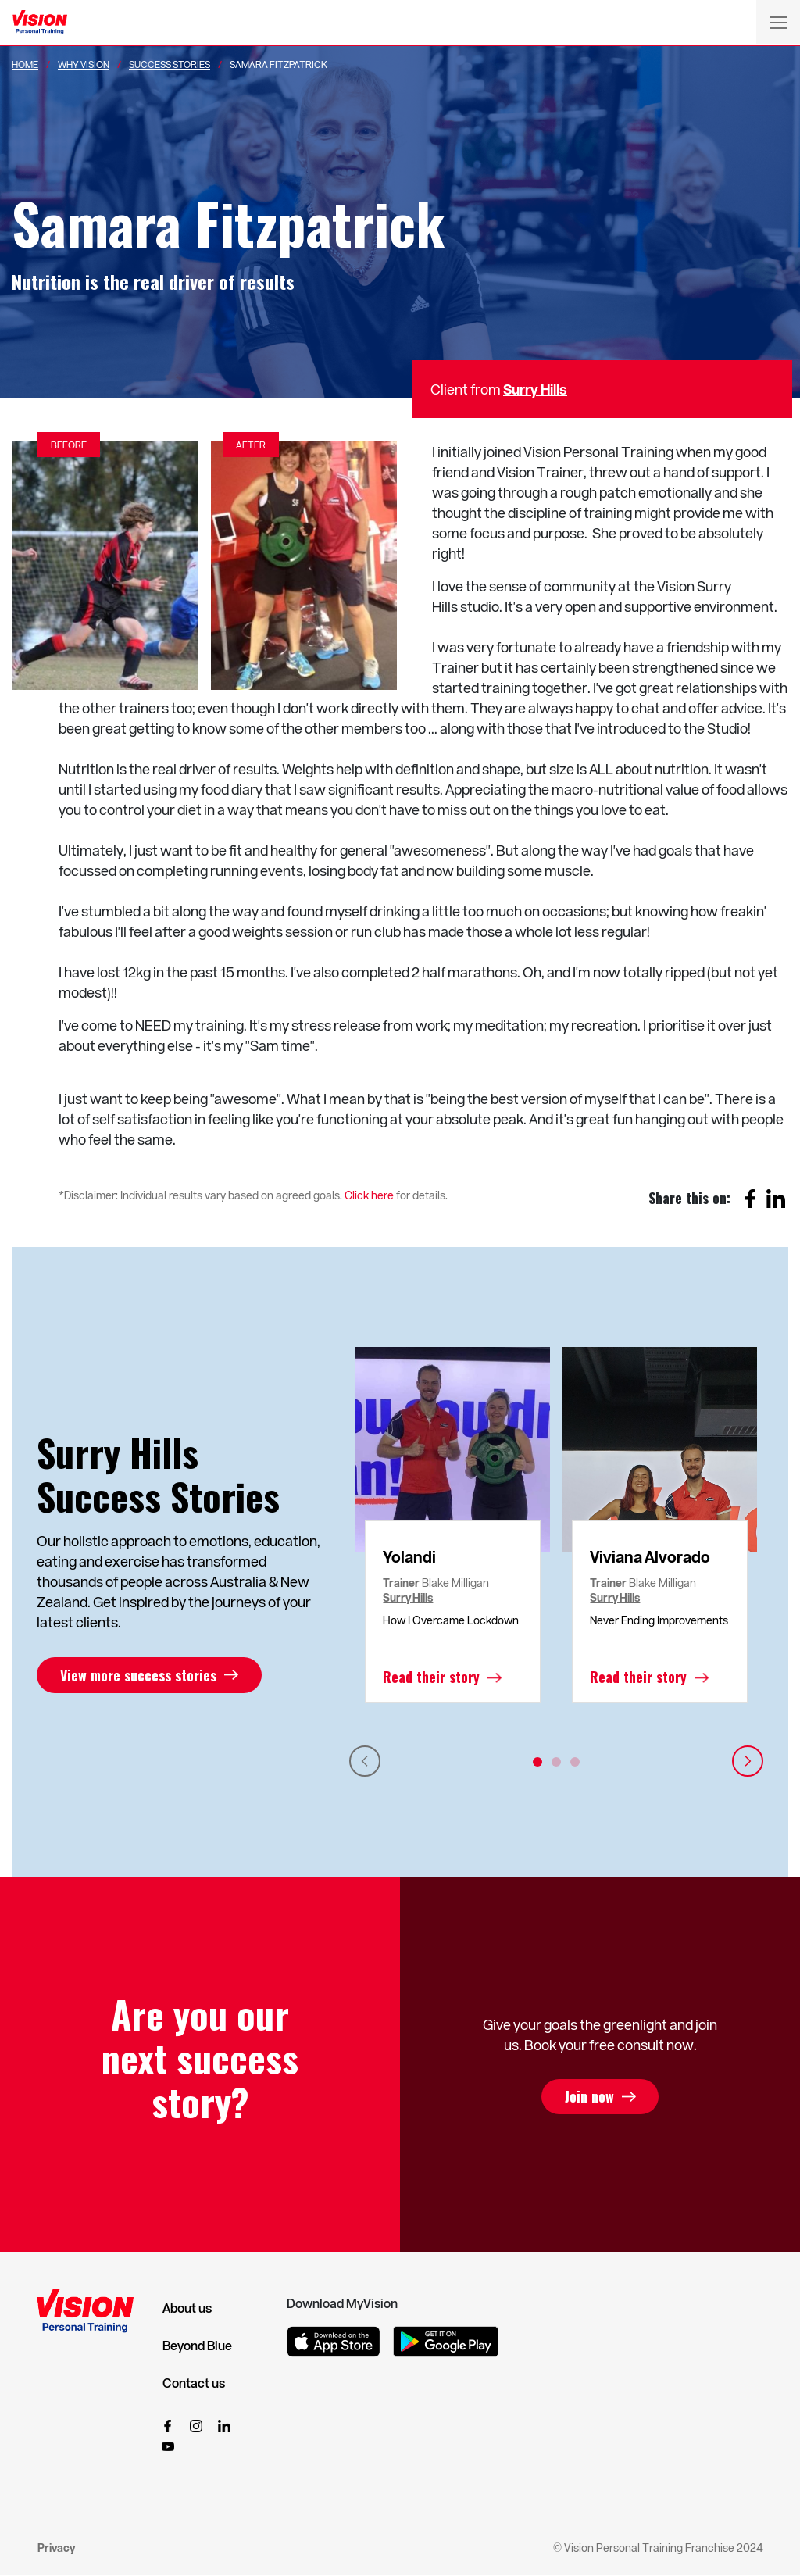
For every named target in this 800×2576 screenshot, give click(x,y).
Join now (589, 2097)
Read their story (431, 1677)
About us (187, 2308)
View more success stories (138, 1675)
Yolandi (409, 1556)
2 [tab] (556, 1762)
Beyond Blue (197, 2345)
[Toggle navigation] (778, 22)
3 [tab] (575, 1762)
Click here (369, 1195)
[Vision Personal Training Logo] (39, 22)
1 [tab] (537, 1762)
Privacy (56, 2547)
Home (25, 64)
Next (747, 1761)
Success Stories (169, 64)
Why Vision (83, 64)
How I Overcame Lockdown (451, 1620)
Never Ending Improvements (659, 1620)
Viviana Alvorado (650, 1556)
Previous (364, 1761)
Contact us (193, 2383)
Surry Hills (535, 388)
